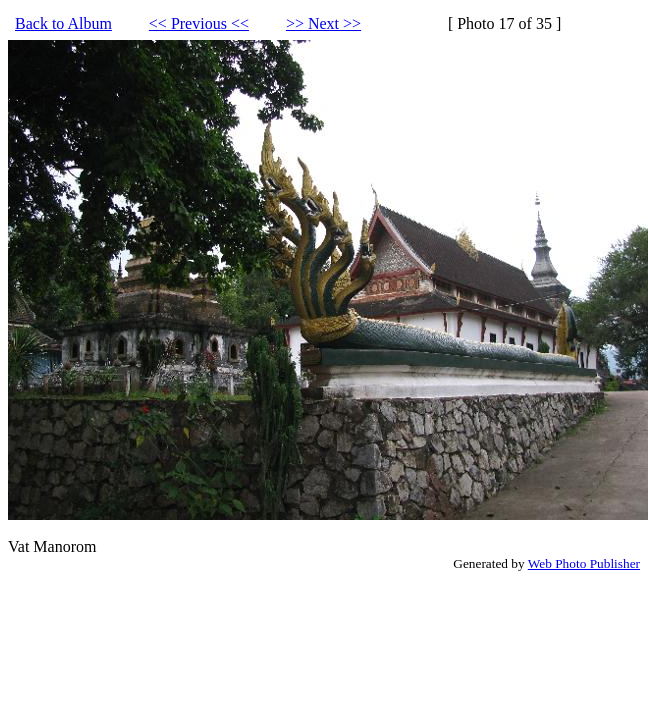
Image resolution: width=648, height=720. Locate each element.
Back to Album (63, 23)
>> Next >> (323, 23)
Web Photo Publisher (584, 563)
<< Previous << (199, 23)
